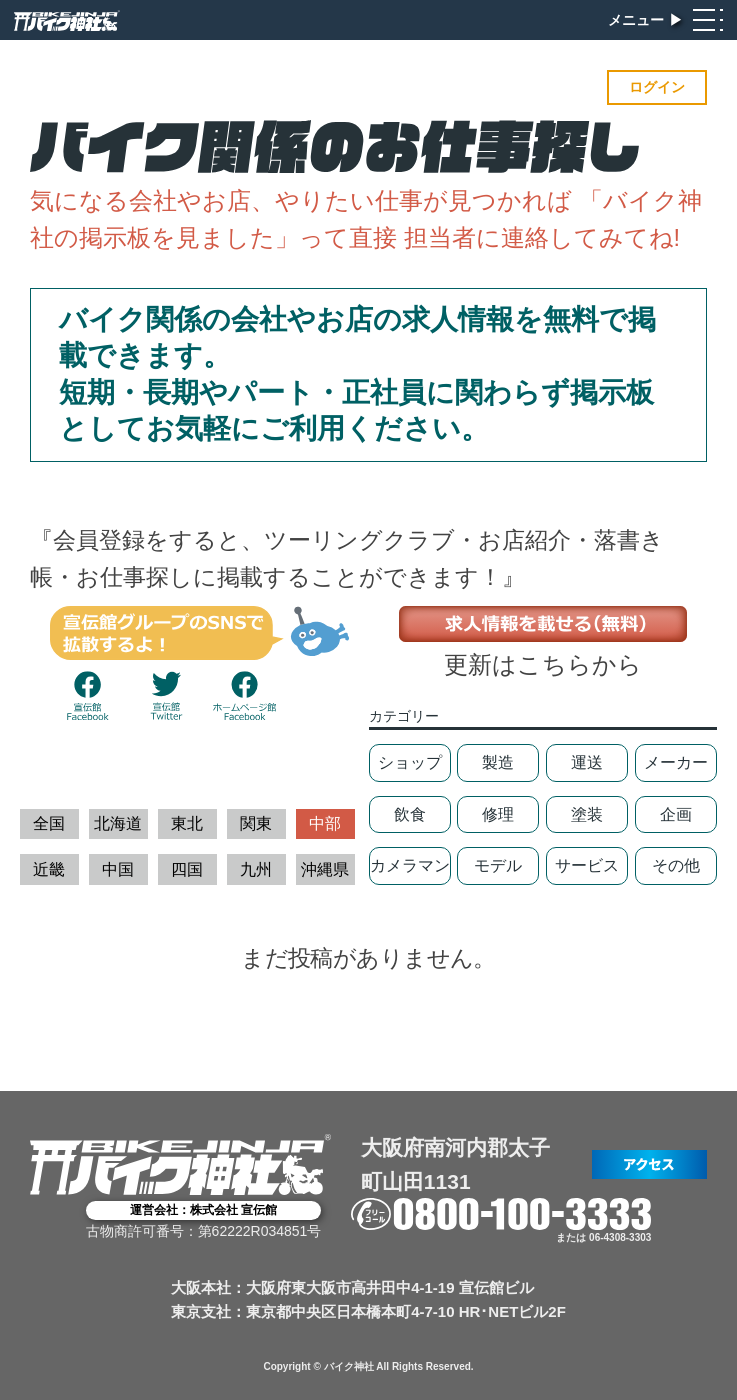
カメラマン (410, 865)
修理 (498, 814)
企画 (676, 814)
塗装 (587, 814)
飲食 (410, 814)
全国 (49, 823)
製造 (498, 762)
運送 (587, 762)
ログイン (657, 87)
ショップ (410, 762)
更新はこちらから (543, 665)
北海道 (118, 823)
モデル (498, 865)
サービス (587, 865)
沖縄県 (325, 869)
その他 (676, 865)
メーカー (676, 762)
